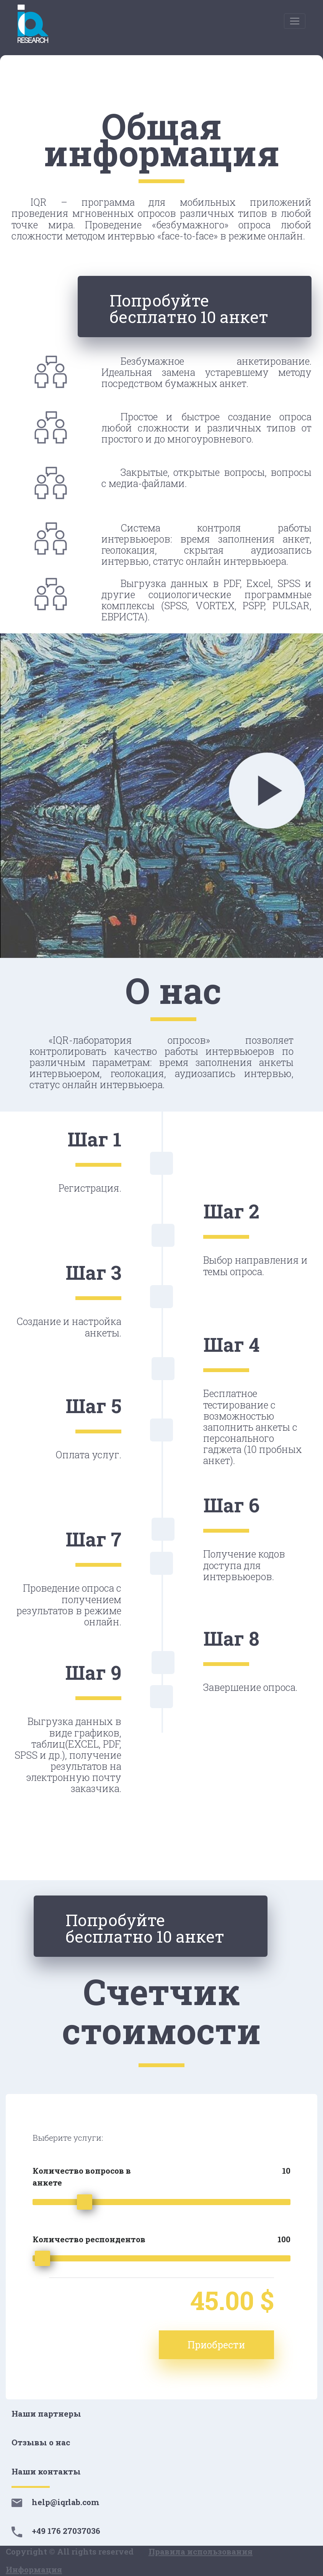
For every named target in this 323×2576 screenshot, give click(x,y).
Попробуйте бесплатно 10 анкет (188, 308)
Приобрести (216, 2344)
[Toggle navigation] (294, 21)
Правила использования (200, 2551)
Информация (34, 2569)
